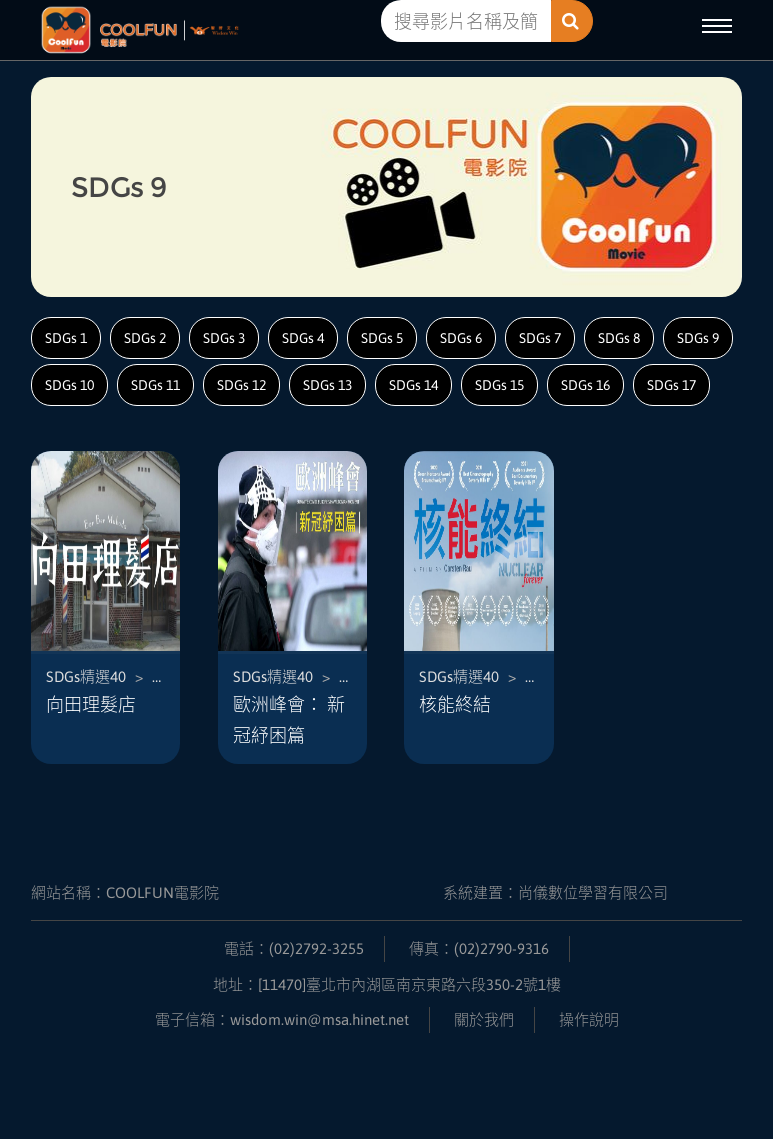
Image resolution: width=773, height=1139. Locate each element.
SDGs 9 (698, 338)
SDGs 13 (327, 385)
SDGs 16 (585, 385)
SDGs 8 (619, 338)
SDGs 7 (540, 338)
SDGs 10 (69, 385)
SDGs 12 (241, 385)
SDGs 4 (303, 338)
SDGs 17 (671, 385)
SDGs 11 (155, 385)
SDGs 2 (145, 338)
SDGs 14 (413, 385)
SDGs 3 (224, 338)
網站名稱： (125, 892)
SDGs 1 (66, 338)
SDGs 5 (382, 338)
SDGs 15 (499, 385)
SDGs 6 (461, 338)
